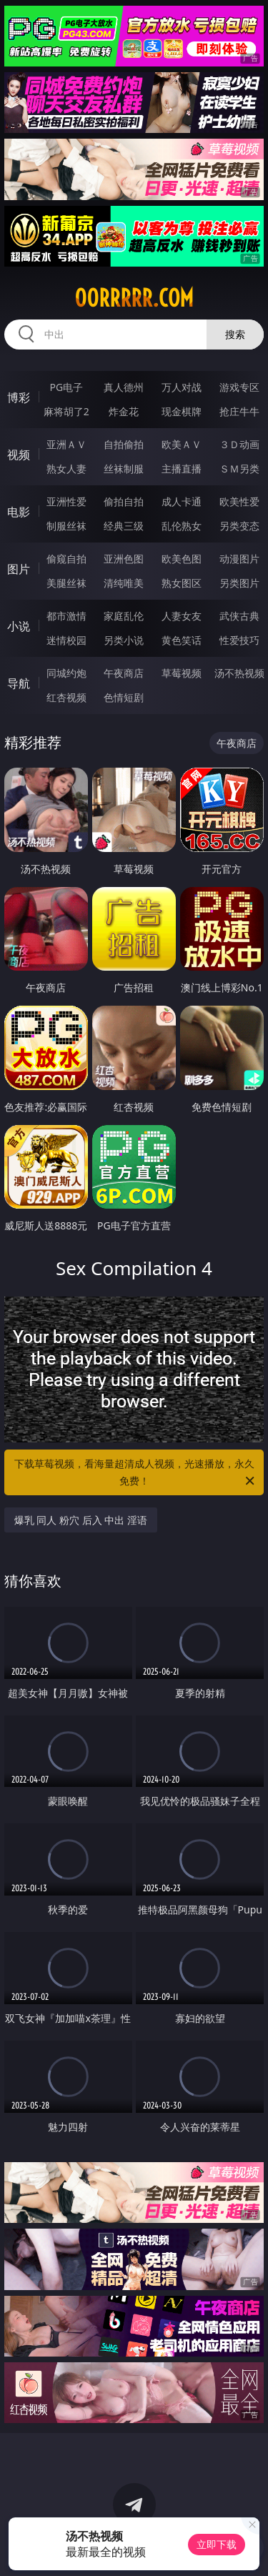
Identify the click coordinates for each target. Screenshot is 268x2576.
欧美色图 (182, 558)
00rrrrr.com (134, 298)
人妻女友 (182, 616)
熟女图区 (182, 583)
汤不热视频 (239, 673)
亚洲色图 (124, 558)
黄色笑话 (182, 640)
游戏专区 (239, 387)
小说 (18, 626)
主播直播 (182, 468)
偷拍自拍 (124, 501)
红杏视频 (66, 697)
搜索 (235, 334)
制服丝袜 (66, 525)
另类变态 (239, 525)
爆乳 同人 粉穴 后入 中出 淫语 (80, 1520)
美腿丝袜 (66, 583)
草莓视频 (182, 673)
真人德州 (124, 387)
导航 (18, 683)
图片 (18, 569)
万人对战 (182, 387)
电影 (18, 512)
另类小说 (124, 640)
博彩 (18, 397)
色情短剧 (124, 697)
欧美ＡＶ (182, 444)
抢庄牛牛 (239, 411)
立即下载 (217, 2544)
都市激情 (66, 616)
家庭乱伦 (124, 616)
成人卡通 (182, 501)
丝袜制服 (124, 468)
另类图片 (239, 583)
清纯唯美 (124, 583)
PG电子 (66, 387)
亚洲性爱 (66, 501)
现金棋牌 (182, 411)
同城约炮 (66, 673)
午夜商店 (124, 673)
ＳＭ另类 (239, 468)
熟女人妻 (66, 468)
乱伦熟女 (182, 525)
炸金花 (124, 411)
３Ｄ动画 (239, 444)
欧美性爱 (239, 501)
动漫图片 (239, 558)
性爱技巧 (239, 640)
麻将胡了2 (66, 411)
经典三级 (124, 525)
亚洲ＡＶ (66, 444)
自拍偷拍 (124, 444)
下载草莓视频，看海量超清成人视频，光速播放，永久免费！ (135, 1473)
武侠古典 (239, 616)
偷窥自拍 (66, 558)
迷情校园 (66, 640)
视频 (18, 454)
